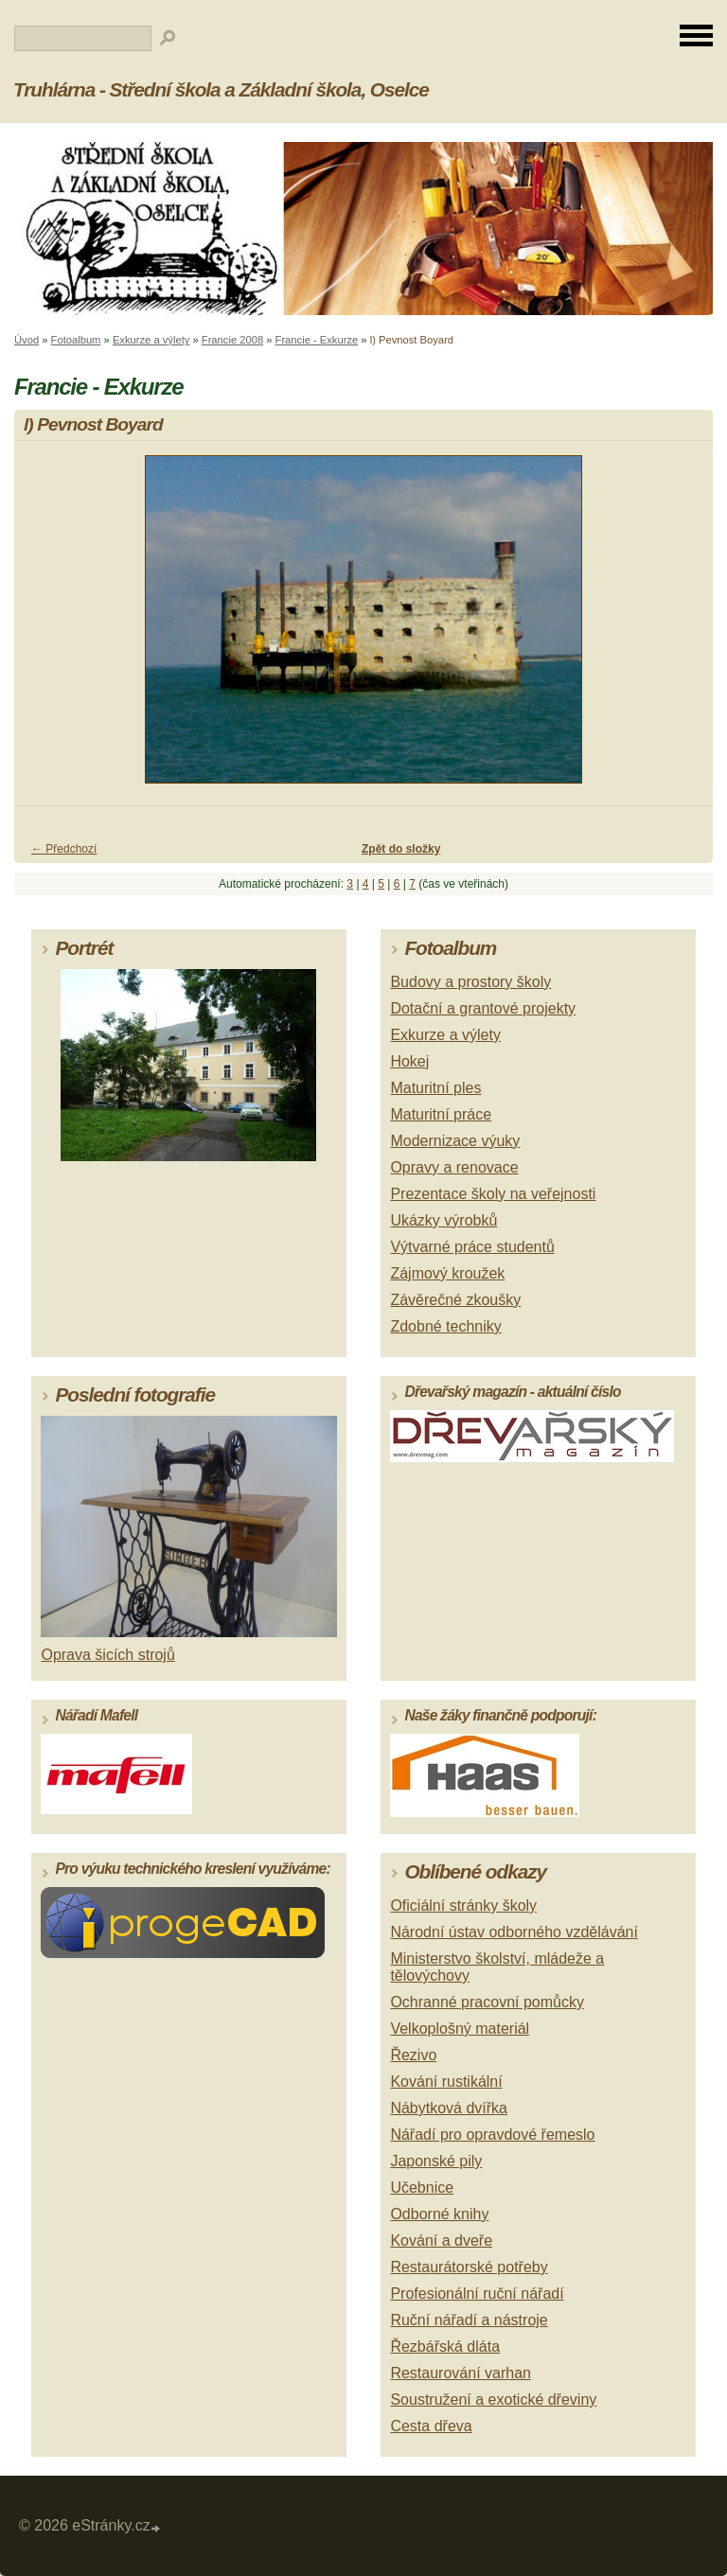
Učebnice (421, 2187)
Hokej (409, 1061)
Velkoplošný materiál (459, 2028)
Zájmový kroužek (447, 1273)
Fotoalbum (76, 339)
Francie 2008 (232, 339)
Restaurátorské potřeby (468, 2267)
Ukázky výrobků (443, 1220)
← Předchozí (64, 849)
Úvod (26, 339)
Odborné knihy (439, 2214)
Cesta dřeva (430, 2426)
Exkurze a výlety (151, 339)
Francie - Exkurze (317, 339)
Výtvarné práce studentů (472, 1247)
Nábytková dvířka (448, 2108)
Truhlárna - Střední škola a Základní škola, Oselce (221, 89)
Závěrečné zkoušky (455, 1300)
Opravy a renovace (454, 1167)
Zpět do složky (401, 849)
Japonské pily (436, 2161)
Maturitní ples (435, 1088)
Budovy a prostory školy (470, 982)
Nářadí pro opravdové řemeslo (492, 2134)
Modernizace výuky (455, 1141)
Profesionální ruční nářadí (476, 2293)
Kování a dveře (441, 2240)
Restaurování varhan (460, 2373)
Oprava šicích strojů (107, 1655)
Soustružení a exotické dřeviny (493, 2399)
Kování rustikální (446, 2081)
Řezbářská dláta (445, 2346)
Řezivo (413, 2055)
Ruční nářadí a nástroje (468, 2320)
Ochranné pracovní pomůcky (487, 2002)
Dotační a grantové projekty (483, 1008)
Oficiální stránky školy (463, 1905)
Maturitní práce (440, 1114)
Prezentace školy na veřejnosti (492, 1194)
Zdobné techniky (445, 1326)
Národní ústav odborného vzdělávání (514, 1932)
